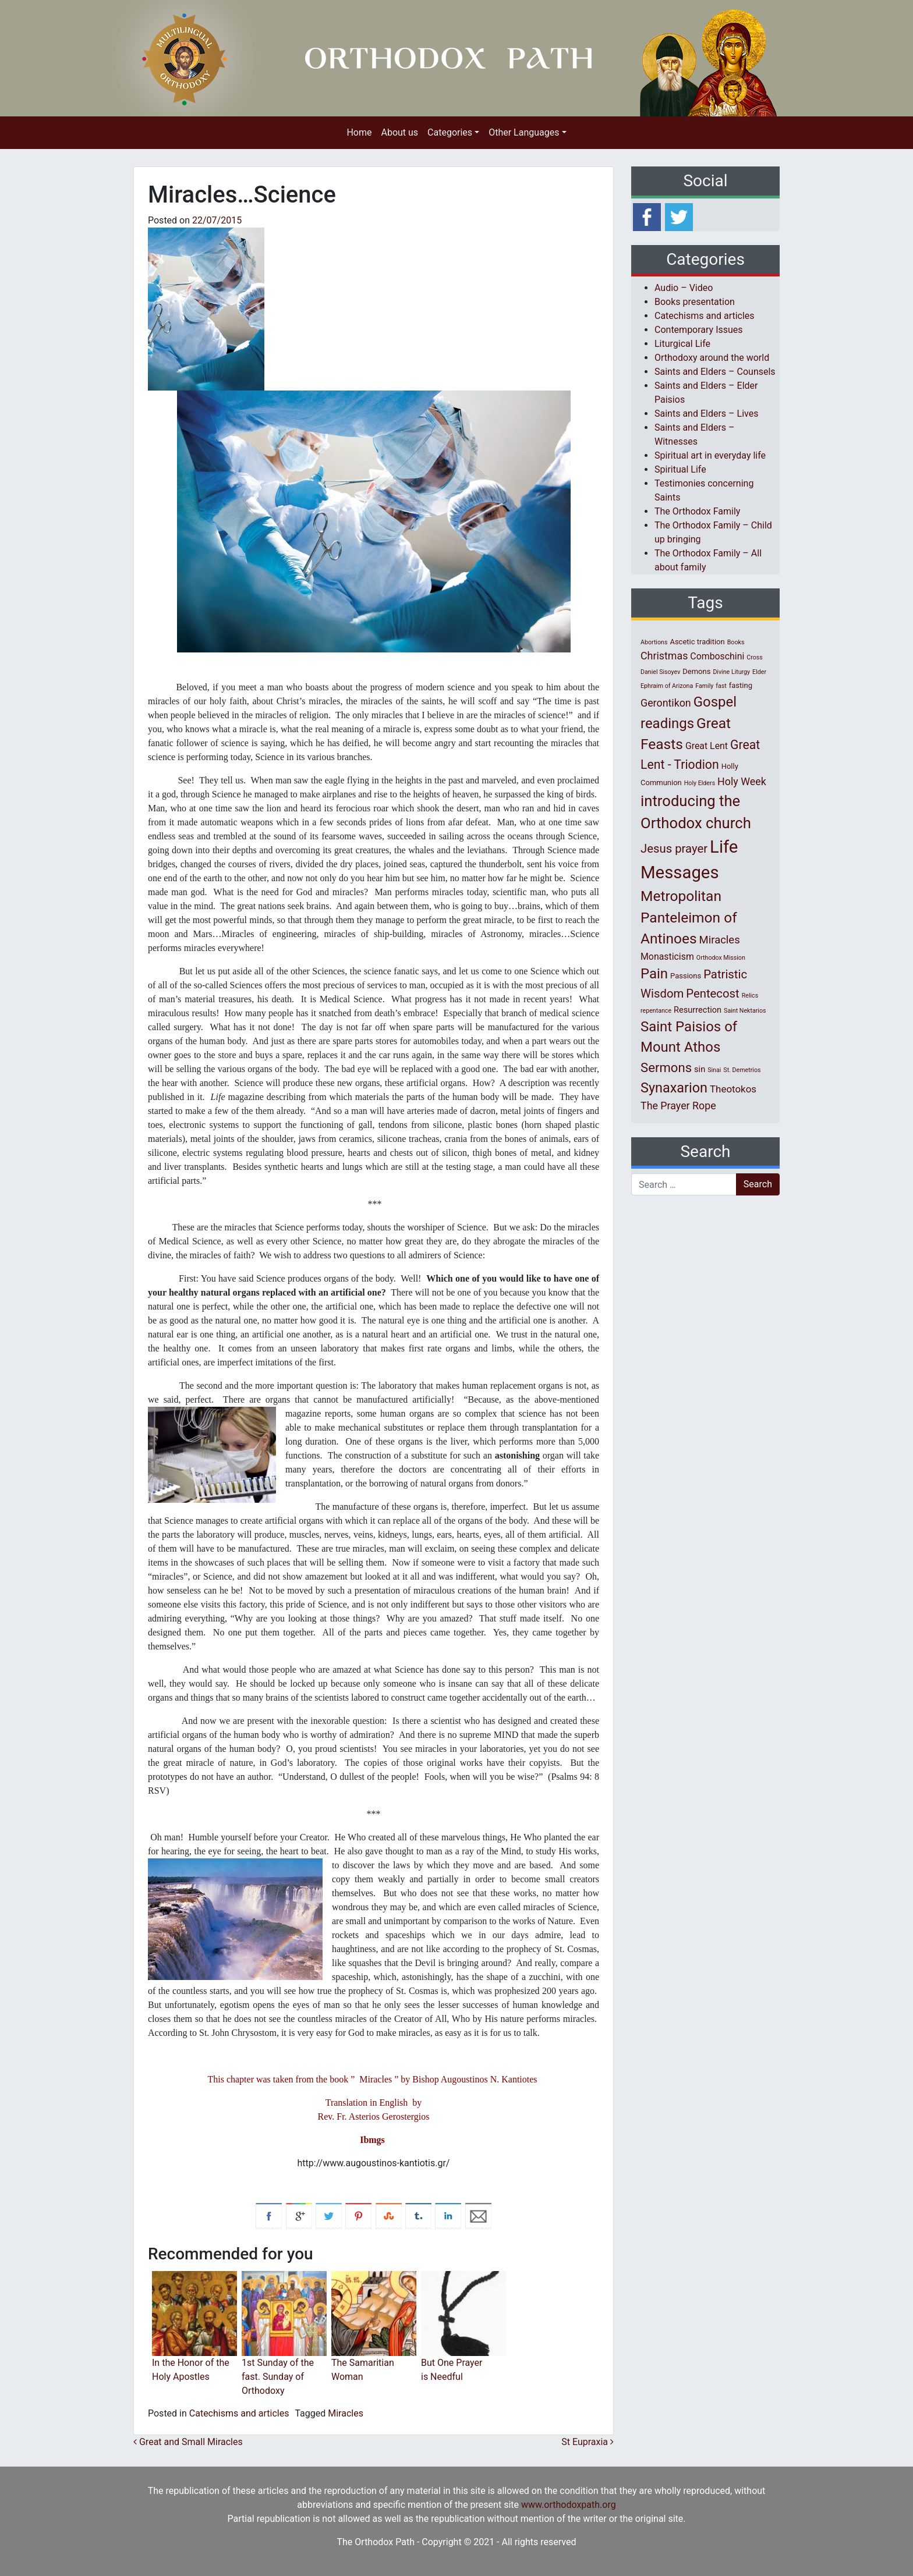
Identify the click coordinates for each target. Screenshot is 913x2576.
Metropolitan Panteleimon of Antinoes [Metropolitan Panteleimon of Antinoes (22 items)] (688, 918)
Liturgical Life (682, 343)
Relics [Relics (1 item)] (750, 995)
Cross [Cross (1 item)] (754, 657)
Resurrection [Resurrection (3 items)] (697, 1010)
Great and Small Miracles (188, 2441)
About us (399, 132)
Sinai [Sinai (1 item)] (714, 1070)
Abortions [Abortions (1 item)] (653, 642)
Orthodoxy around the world (711, 357)
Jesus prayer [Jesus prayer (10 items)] (673, 849)
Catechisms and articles (239, 2413)
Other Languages (524, 132)
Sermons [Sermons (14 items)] (666, 1067)
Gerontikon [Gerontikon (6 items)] (665, 703)
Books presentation (694, 301)
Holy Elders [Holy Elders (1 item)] (699, 783)
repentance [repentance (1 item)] (655, 1010)
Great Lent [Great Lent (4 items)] (706, 745)
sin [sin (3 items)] (699, 1069)
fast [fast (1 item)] (721, 686)
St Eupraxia (587, 2441)
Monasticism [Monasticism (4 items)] (667, 956)
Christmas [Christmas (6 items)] (664, 656)
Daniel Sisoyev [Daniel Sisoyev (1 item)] (660, 672)
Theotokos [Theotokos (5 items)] (733, 1089)
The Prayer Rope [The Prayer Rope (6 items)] (678, 1105)
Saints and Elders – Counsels (715, 371)
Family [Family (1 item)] (704, 686)
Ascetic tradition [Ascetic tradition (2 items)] (697, 641)
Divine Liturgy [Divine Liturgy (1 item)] (731, 672)
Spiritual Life (680, 469)
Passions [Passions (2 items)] (685, 975)
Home (358, 132)
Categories (449, 132)
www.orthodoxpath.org (568, 2504)
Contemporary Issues (698, 329)
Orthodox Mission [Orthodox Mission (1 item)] (720, 957)
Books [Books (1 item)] (736, 642)
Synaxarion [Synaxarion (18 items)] (673, 1088)
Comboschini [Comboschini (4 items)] (717, 656)
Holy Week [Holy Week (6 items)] (741, 781)
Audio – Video (683, 287)
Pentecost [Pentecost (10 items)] (712, 993)
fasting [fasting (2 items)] (740, 685)
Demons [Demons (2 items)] (696, 671)
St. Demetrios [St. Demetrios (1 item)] (741, 1070)
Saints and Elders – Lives (706, 413)
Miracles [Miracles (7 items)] (719, 940)
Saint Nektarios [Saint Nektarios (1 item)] (745, 1010)
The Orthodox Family (697, 511)
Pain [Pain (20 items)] (654, 974)
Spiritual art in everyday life (710, 455)
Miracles (345, 2413)
